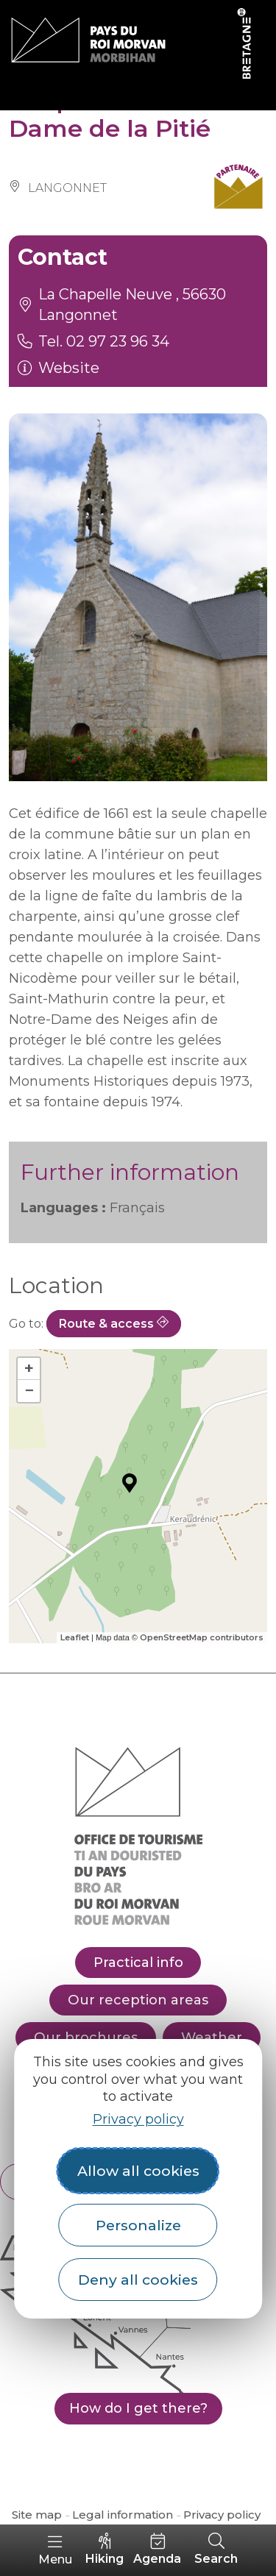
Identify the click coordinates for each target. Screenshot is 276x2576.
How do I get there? (138, 2408)
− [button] (29, 1391)
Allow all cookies (138, 2171)
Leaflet (74, 1637)
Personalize (138, 2225)
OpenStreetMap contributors (201, 1637)
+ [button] (29, 1368)
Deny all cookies (138, 2279)
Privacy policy (138, 2119)
